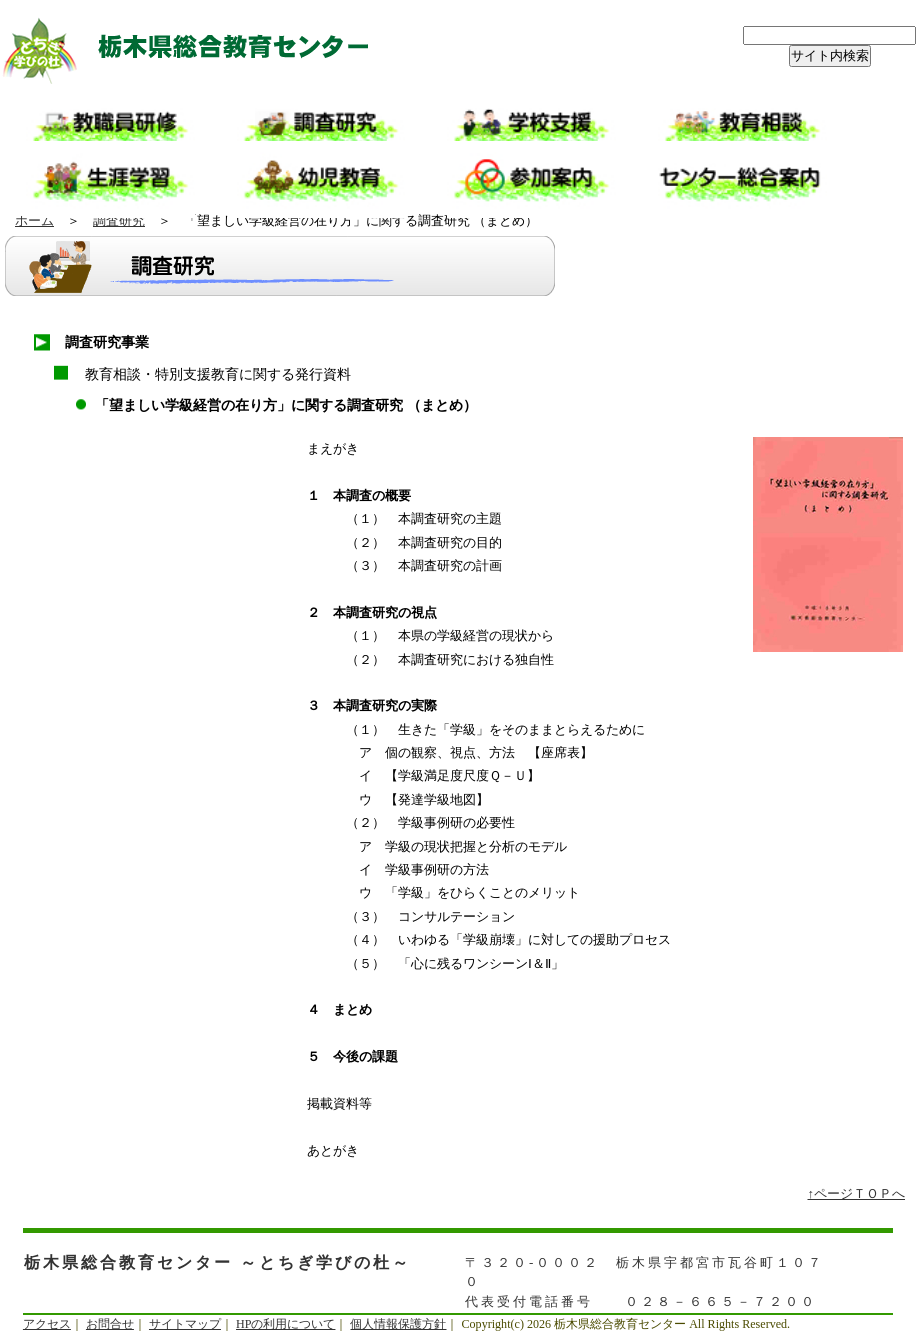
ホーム (34, 220)
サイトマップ (185, 1324)
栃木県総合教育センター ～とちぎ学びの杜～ (200, 50)
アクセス (47, 1324)
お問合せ (110, 1324)
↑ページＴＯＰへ (857, 1193)
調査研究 (119, 220)
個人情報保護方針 (398, 1324)
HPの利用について (285, 1324)
